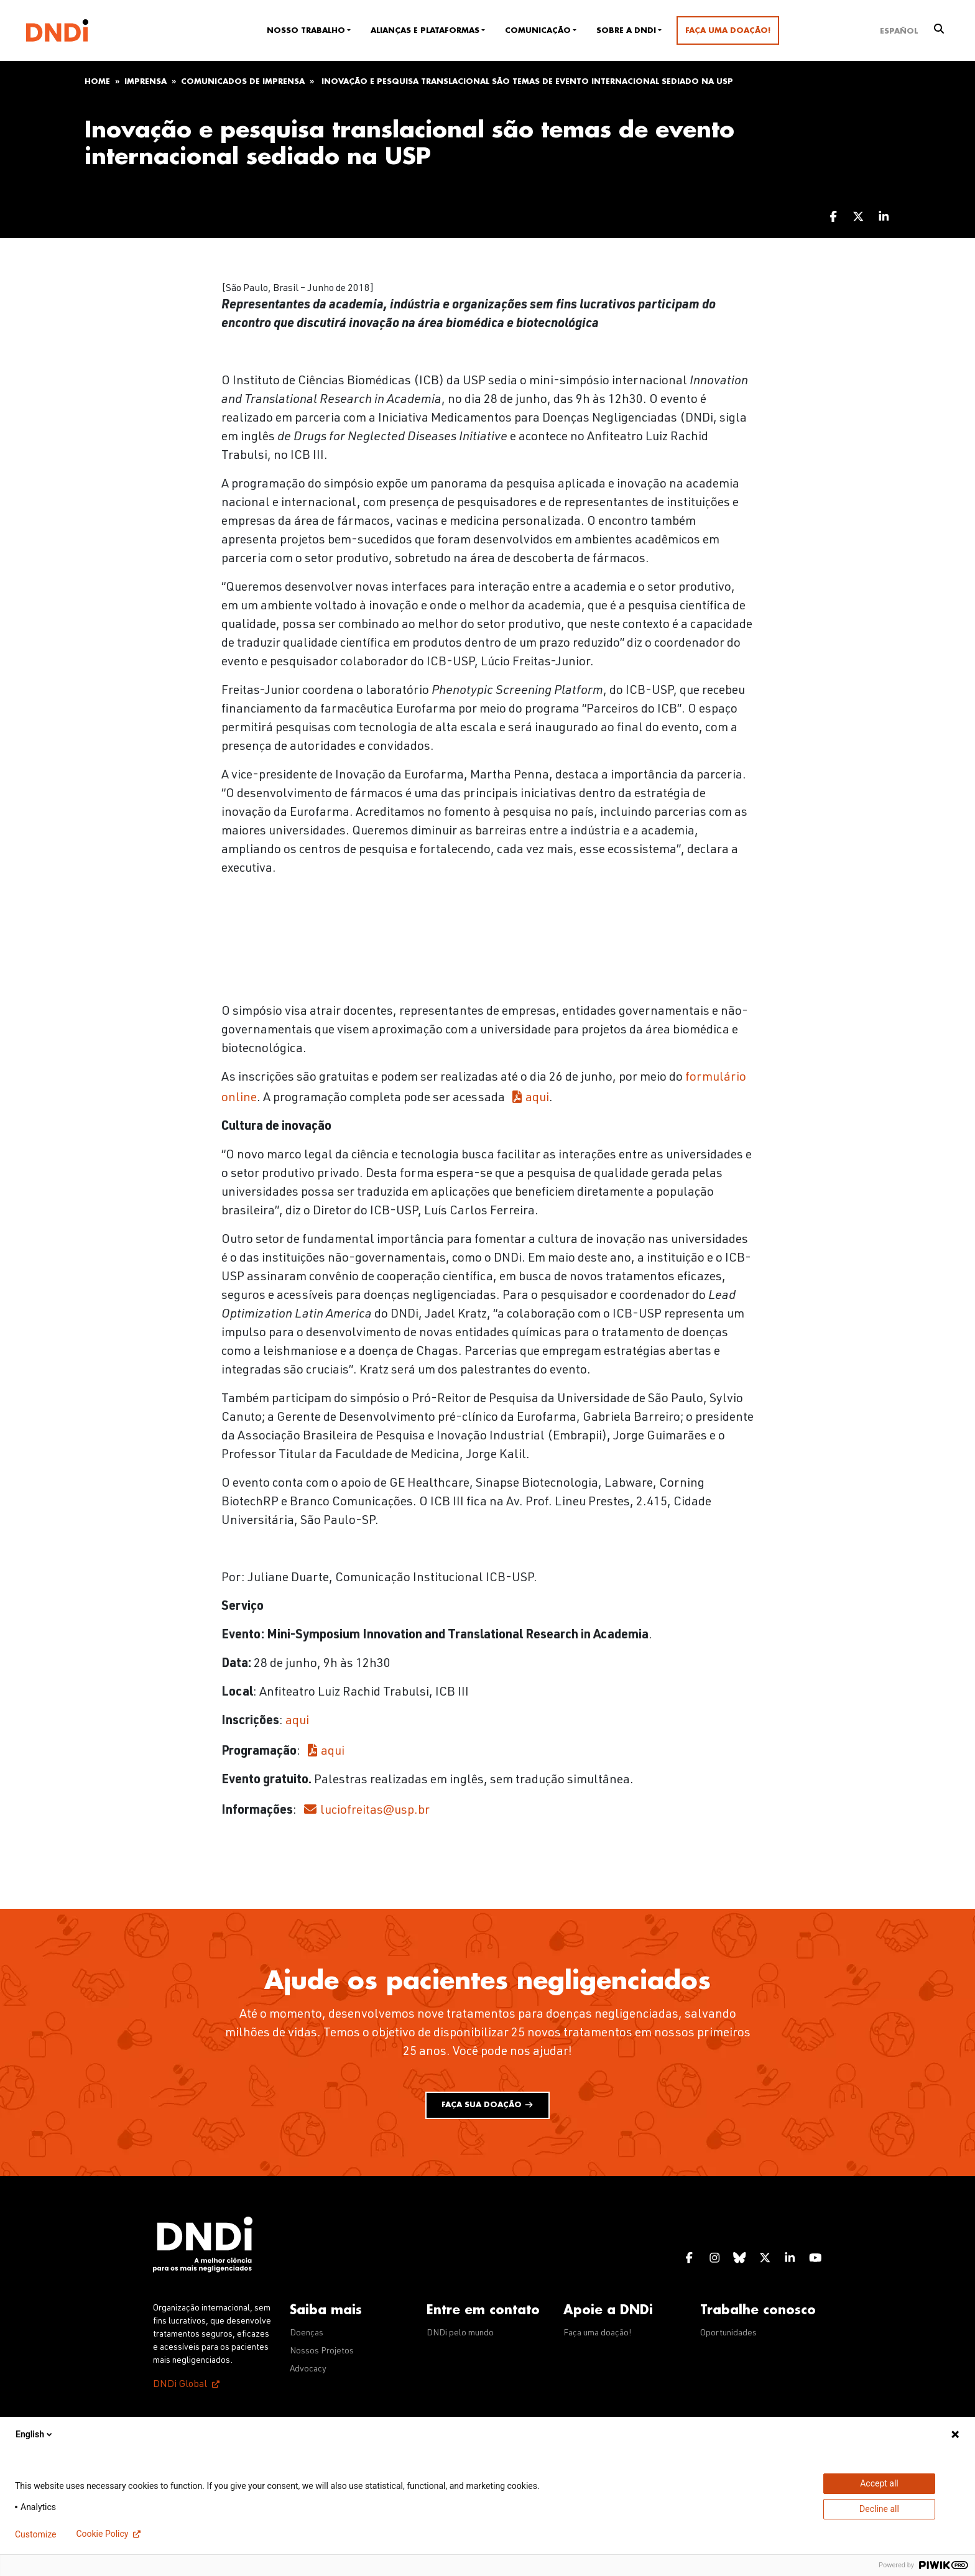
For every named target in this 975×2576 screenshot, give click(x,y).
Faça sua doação (487, 2105)
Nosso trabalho (306, 30)
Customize (35, 2534)
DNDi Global (180, 2385)
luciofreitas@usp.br (375, 1811)
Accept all (879, 2483)
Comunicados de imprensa (243, 81)
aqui (537, 1098)
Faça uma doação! (727, 30)
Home (97, 81)
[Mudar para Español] (899, 30)
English (35, 2434)
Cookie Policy (102, 2534)
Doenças (306, 2333)
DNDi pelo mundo (460, 2333)
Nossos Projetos (322, 2351)
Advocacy (308, 2369)
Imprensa (145, 81)
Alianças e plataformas (425, 30)
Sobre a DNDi (626, 30)
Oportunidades (728, 2333)
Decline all (879, 2509)
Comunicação (538, 30)
